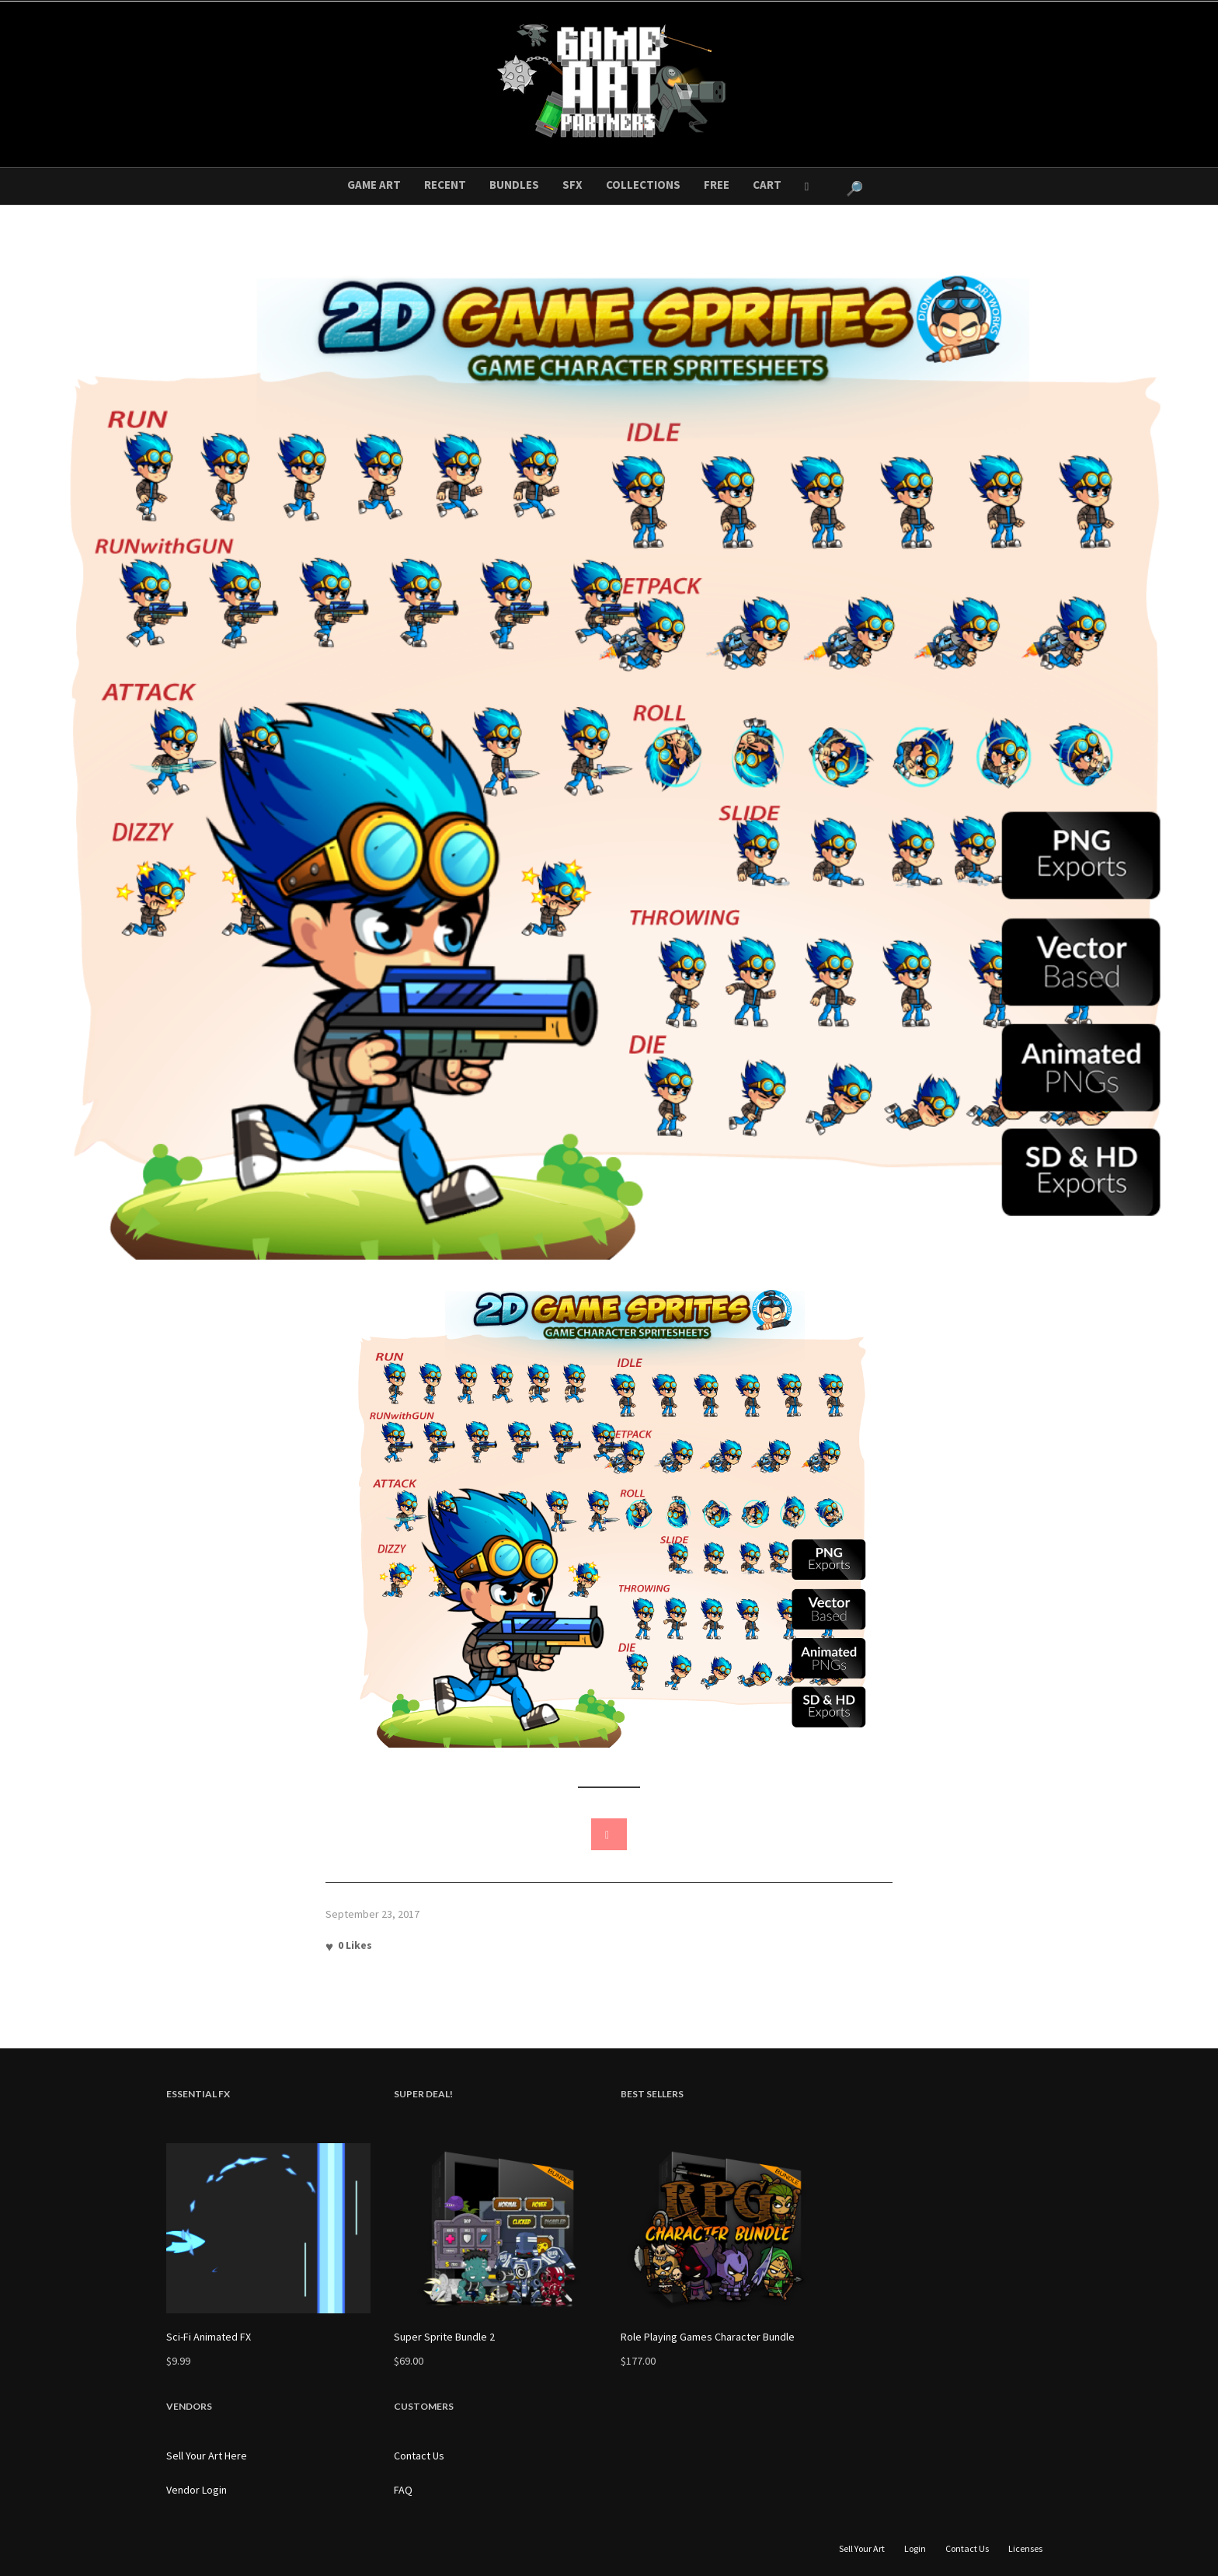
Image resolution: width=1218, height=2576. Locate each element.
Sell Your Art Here (206, 2456)
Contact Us (419, 2456)
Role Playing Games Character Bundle (708, 2337)
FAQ (403, 2490)
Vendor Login (196, 2490)
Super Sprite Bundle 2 (444, 2337)
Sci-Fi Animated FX (208, 2337)
